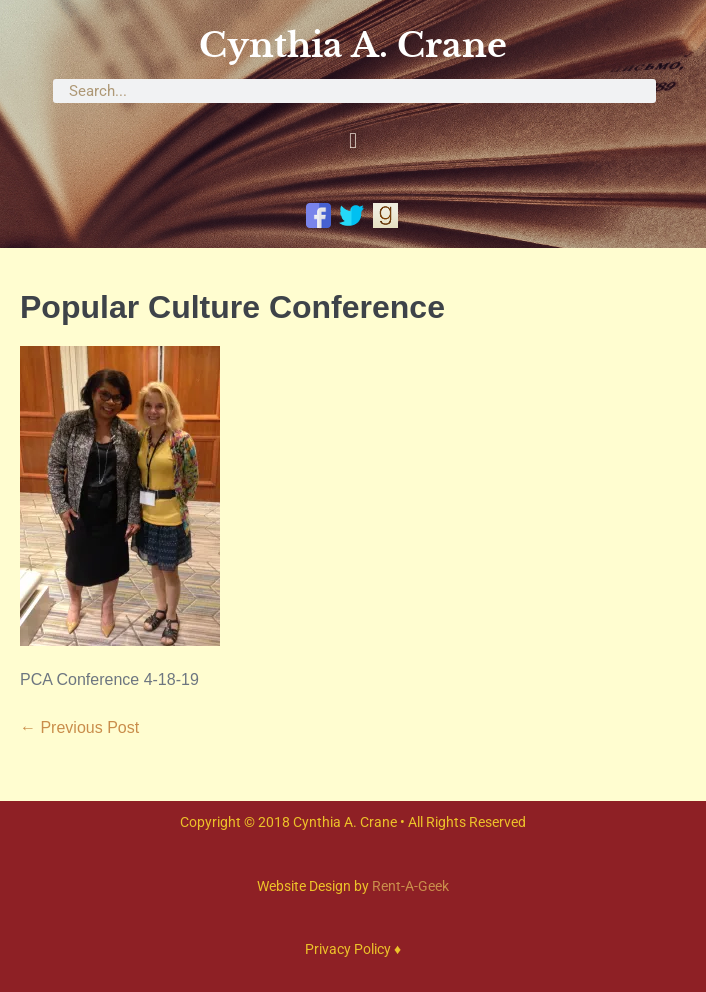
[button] (352, 141)
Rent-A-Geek (410, 886)
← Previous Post (79, 727)
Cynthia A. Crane (353, 45)
